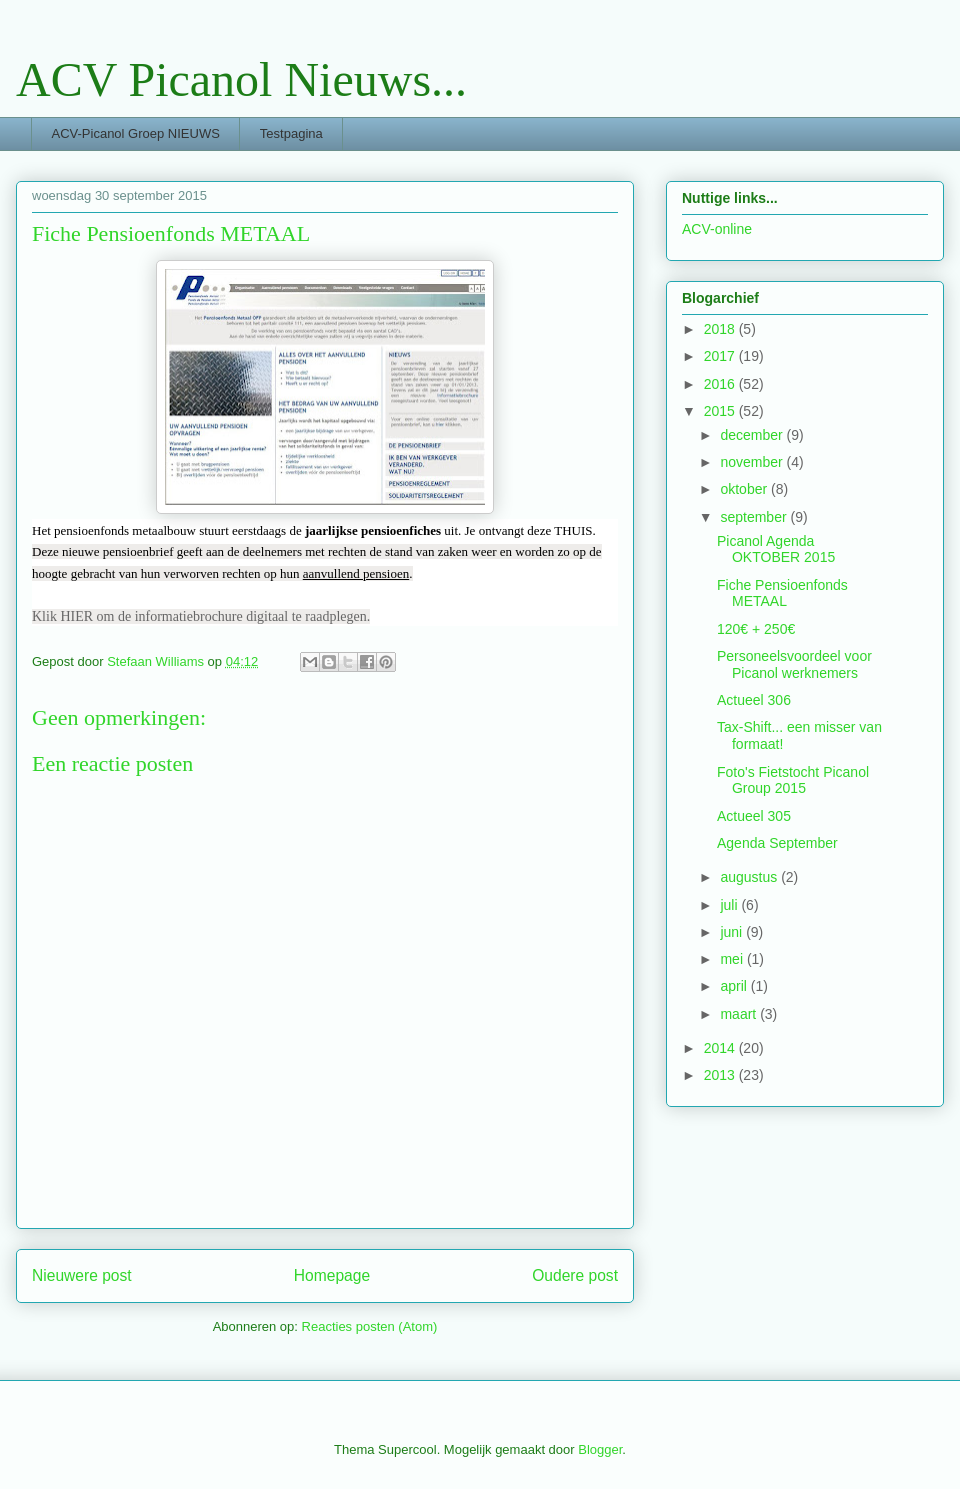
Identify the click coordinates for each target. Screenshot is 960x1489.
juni (733, 932)
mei (733, 959)
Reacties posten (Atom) (370, 1326)
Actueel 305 (754, 816)
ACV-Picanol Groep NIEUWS (136, 133)
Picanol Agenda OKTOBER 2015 (776, 549)
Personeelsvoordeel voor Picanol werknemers (794, 664)
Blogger (600, 1449)
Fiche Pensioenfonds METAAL (782, 593)
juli (730, 905)
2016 (721, 384)
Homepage (332, 1275)
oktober (745, 489)
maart (740, 1014)
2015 (721, 411)
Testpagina (291, 133)
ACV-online (717, 229)
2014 (721, 1048)
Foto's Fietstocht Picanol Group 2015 (793, 780)
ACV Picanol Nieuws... (241, 79)
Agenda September (777, 843)
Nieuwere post (82, 1275)
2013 (721, 1075)
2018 (721, 329)
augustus (750, 877)
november (753, 462)
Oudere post (575, 1275)
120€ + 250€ (756, 629)
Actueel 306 (754, 700)
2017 (721, 356)
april (735, 986)
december (753, 435)
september (755, 517)
